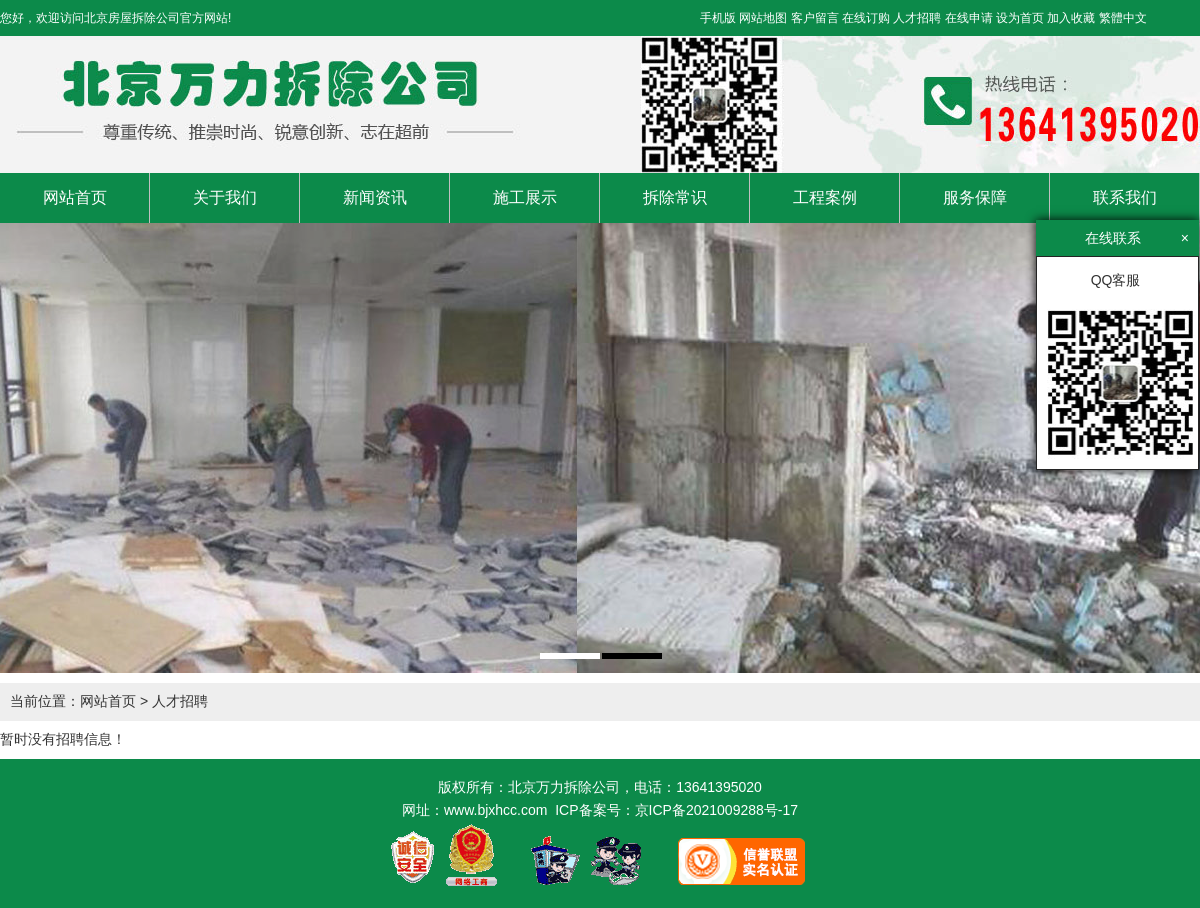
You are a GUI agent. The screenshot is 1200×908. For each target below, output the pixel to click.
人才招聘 (917, 18)
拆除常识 (675, 197)
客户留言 (815, 18)
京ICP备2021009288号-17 (716, 810)
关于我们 (225, 197)
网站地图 (763, 18)
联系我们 (1125, 197)
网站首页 (75, 197)
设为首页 (1020, 18)
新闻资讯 (375, 197)
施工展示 (525, 197)
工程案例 (825, 197)
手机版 (718, 18)
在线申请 (969, 18)
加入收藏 (1071, 18)
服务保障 (975, 197)
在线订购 (866, 18)
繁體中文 (1123, 18)
